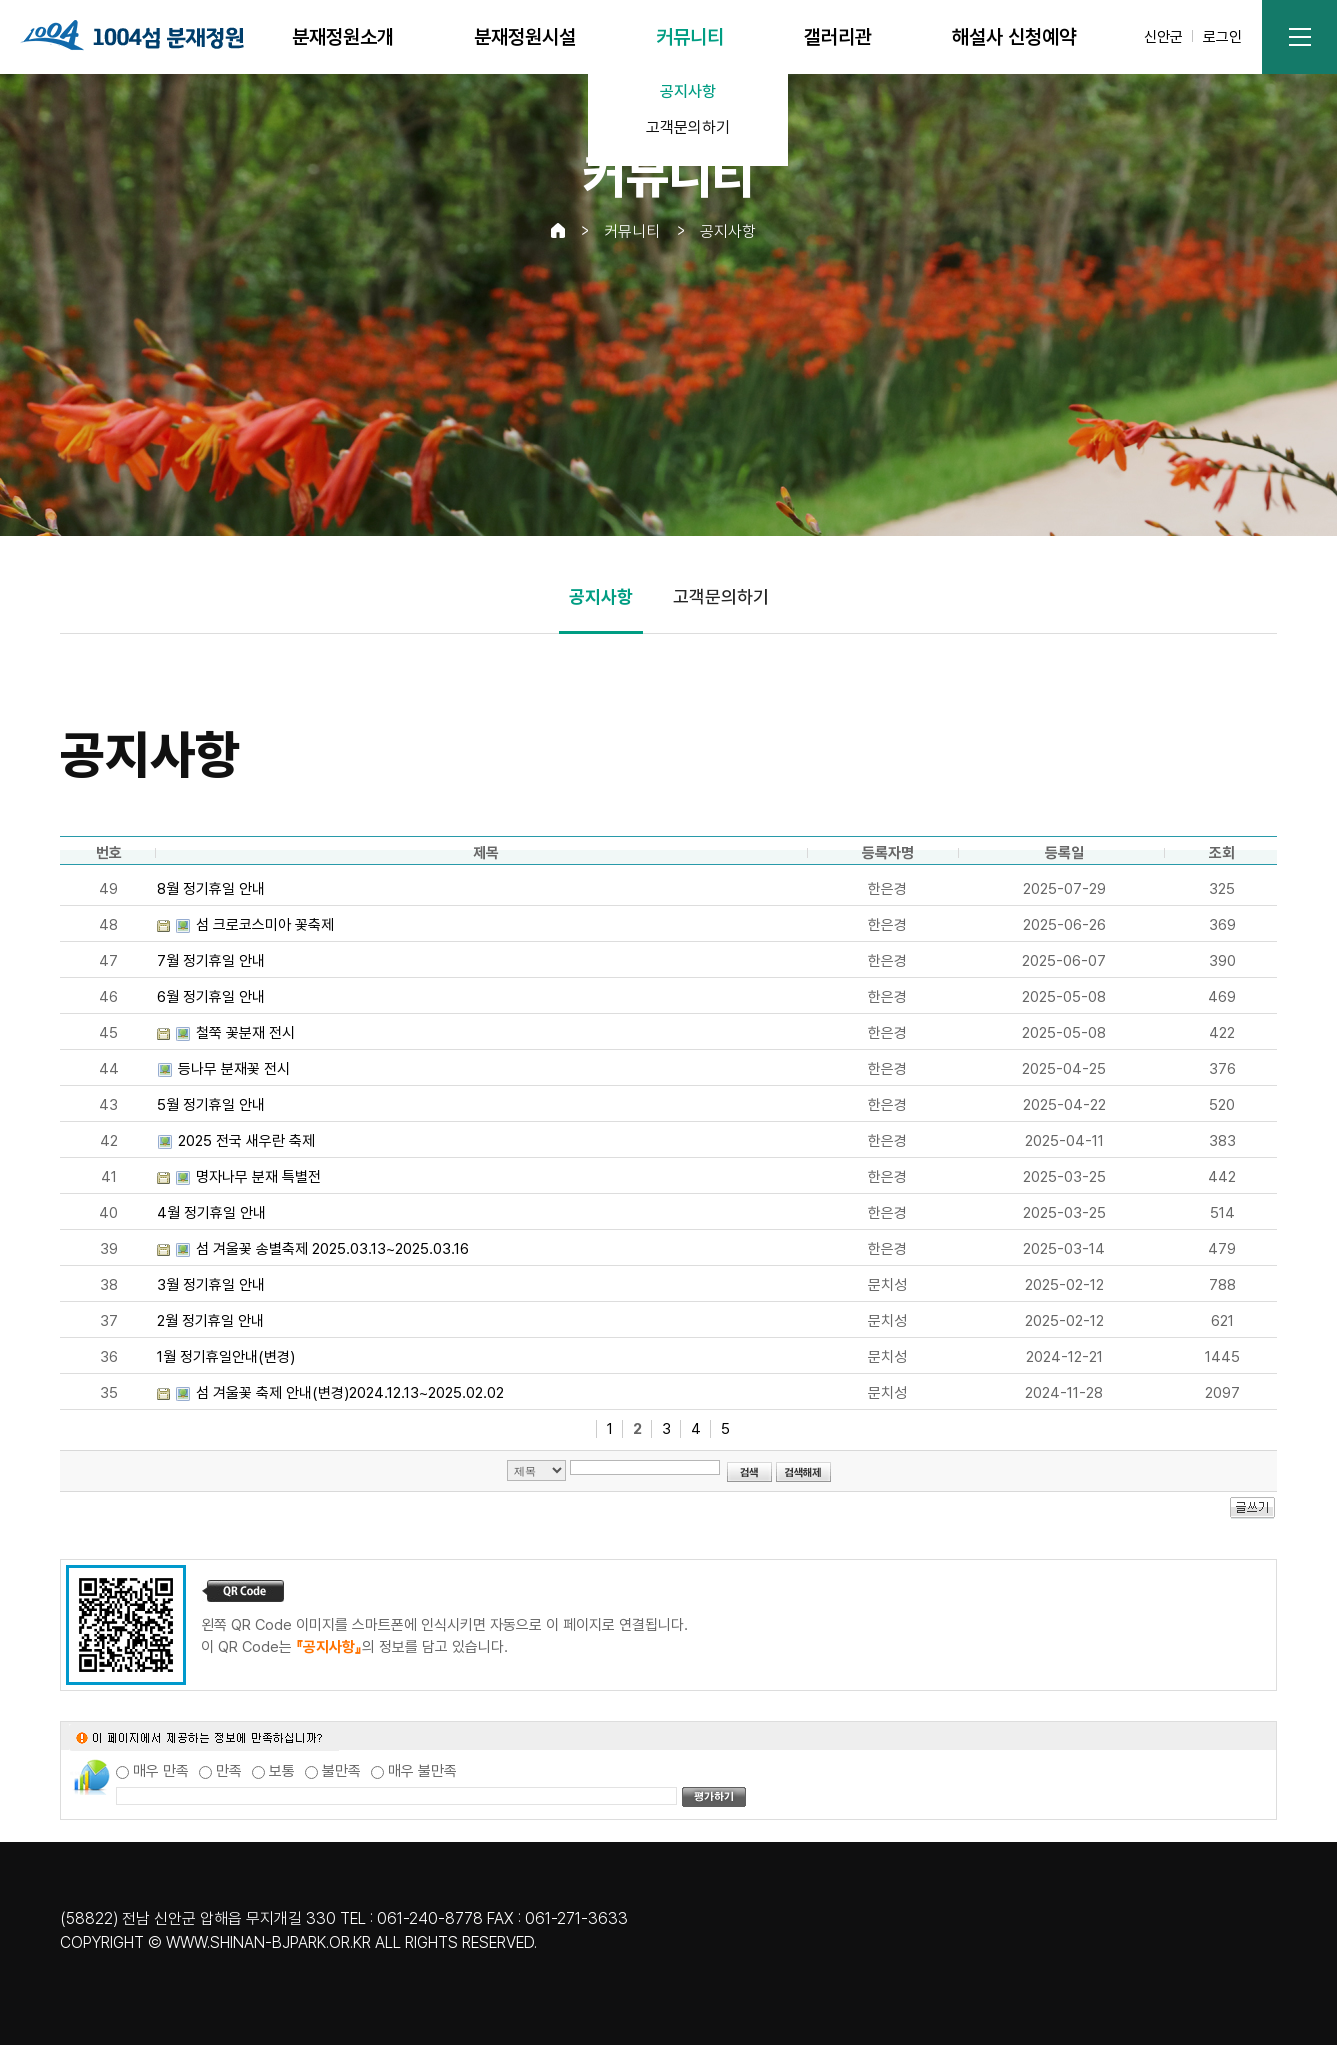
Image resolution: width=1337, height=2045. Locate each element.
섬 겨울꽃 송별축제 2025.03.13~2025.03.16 (332, 1249)
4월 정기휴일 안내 (211, 1213)
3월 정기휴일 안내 (211, 1285)
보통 (282, 1771)
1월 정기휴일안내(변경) (226, 1357)
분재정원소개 (343, 37)
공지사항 (688, 92)
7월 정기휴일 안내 (211, 961)
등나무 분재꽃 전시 (234, 1069)
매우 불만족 (422, 1771)
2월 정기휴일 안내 (210, 1321)
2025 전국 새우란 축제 (246, 1141)
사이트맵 (1299, 37)
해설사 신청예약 (1014, 37)
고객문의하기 (688, 128)
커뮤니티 (690, 37)
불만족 (341, 1771)
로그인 (1222, 37)
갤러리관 (838, 37)
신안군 (1163, 37)
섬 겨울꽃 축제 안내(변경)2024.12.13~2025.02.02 (350, 1393)
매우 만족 (161, 1771)
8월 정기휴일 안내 (211, 889)
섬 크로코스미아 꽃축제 (265, 925)
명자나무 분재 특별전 (258, 1177)
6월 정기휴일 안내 (211, 997)
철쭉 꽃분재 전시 (245, 1033)
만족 (229, 1771)
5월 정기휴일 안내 (211, 1105)
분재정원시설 (525, 37)
